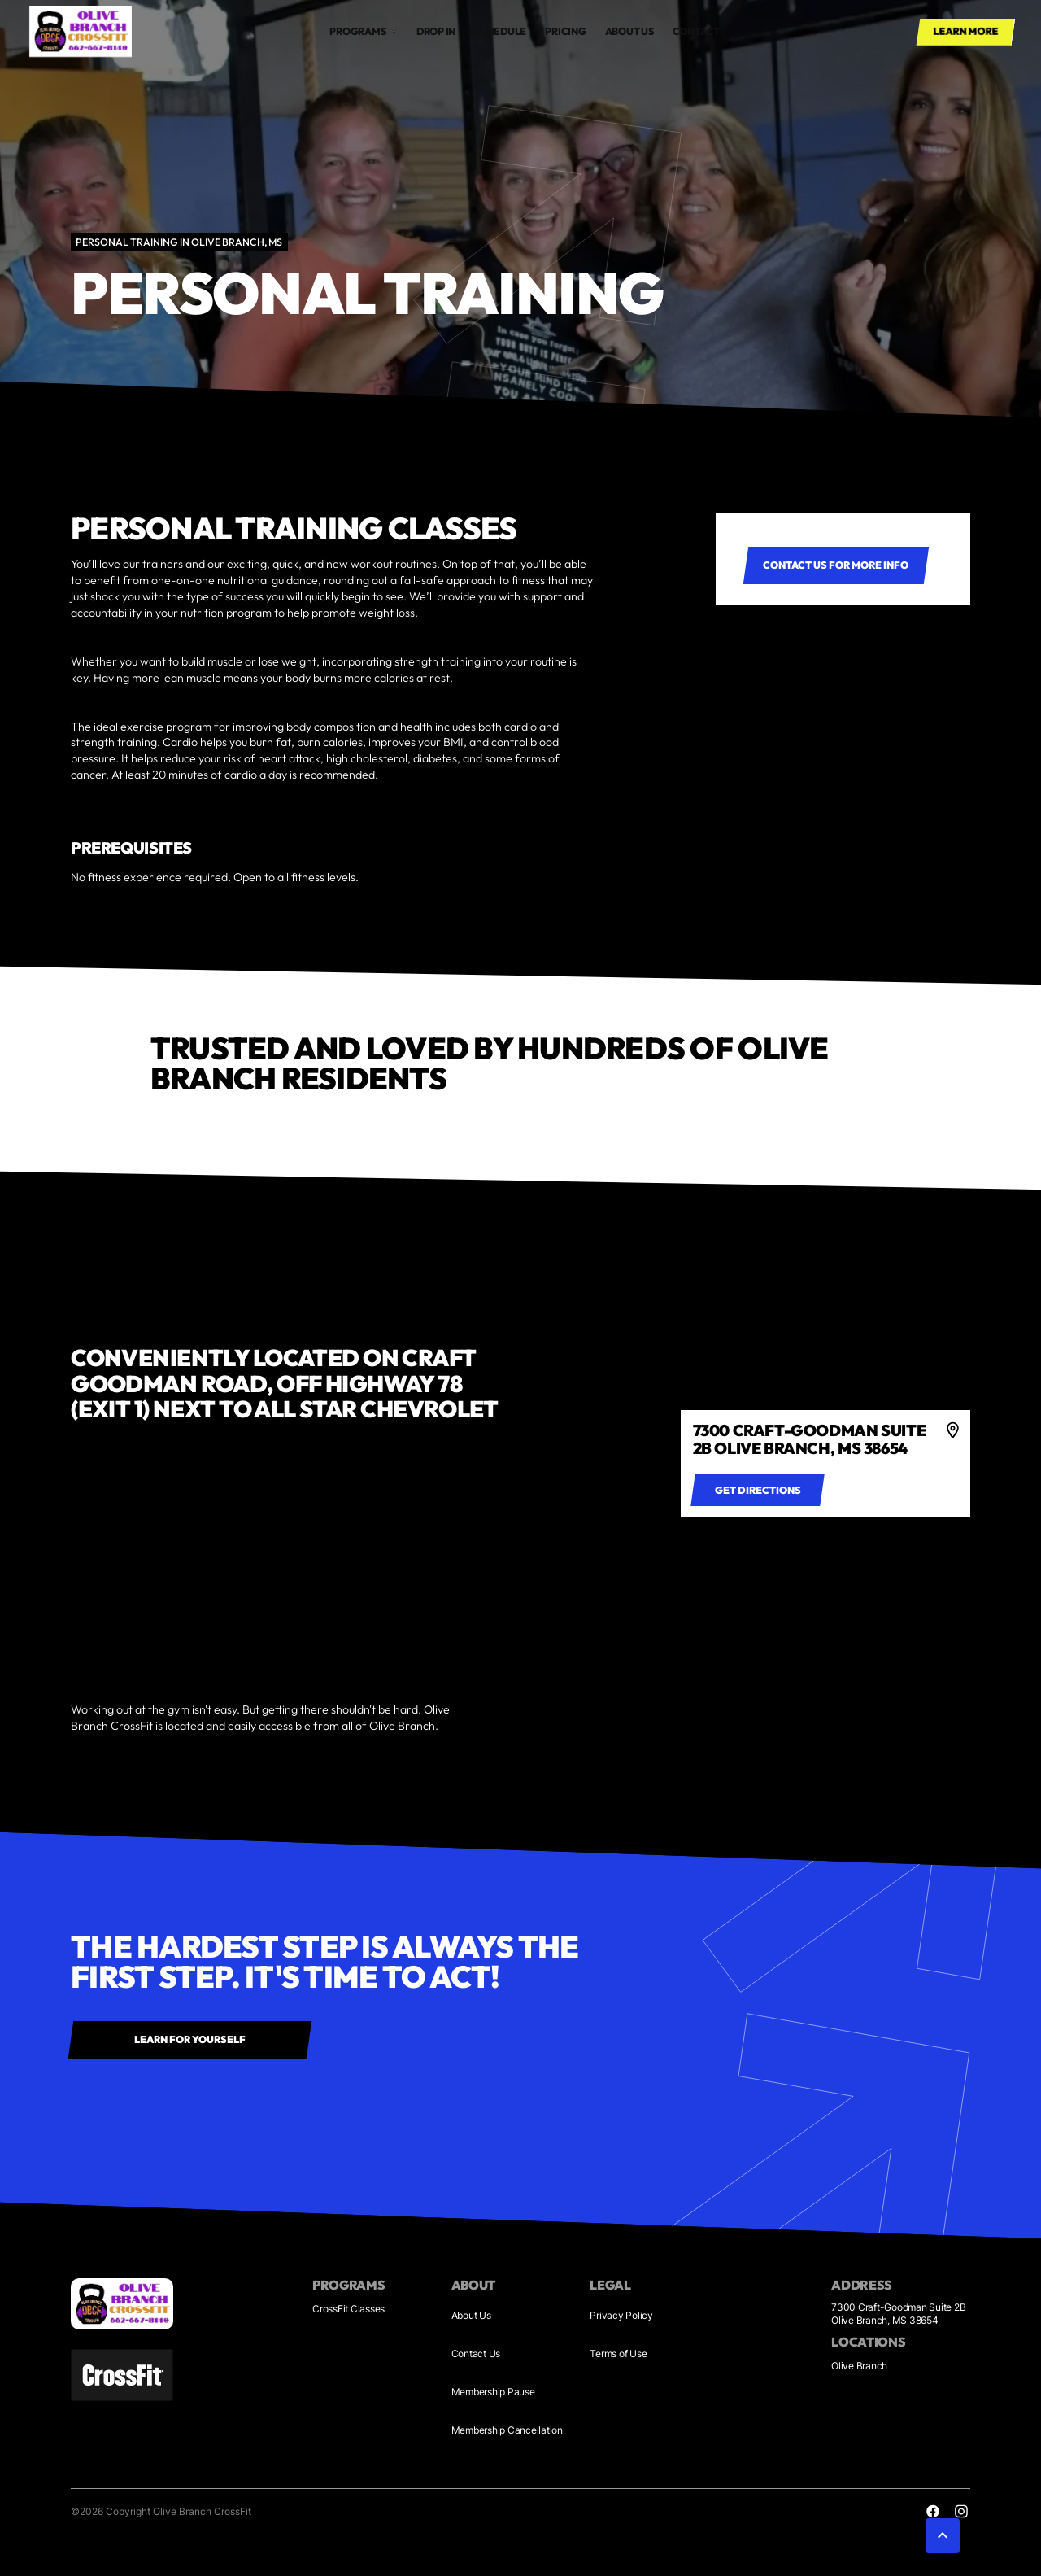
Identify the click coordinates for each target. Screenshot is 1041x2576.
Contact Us (476, 2353)
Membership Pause (493, 2392)
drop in (435, 31)
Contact (696, 31)
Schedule (500, 31)
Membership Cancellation (507, 2430)
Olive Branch (859, 2366)
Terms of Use (618, 2353)
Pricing (565, 31)
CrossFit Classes (348, 2309)
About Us (471, 2315)
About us (629, 31)
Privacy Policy (621, 2315)
